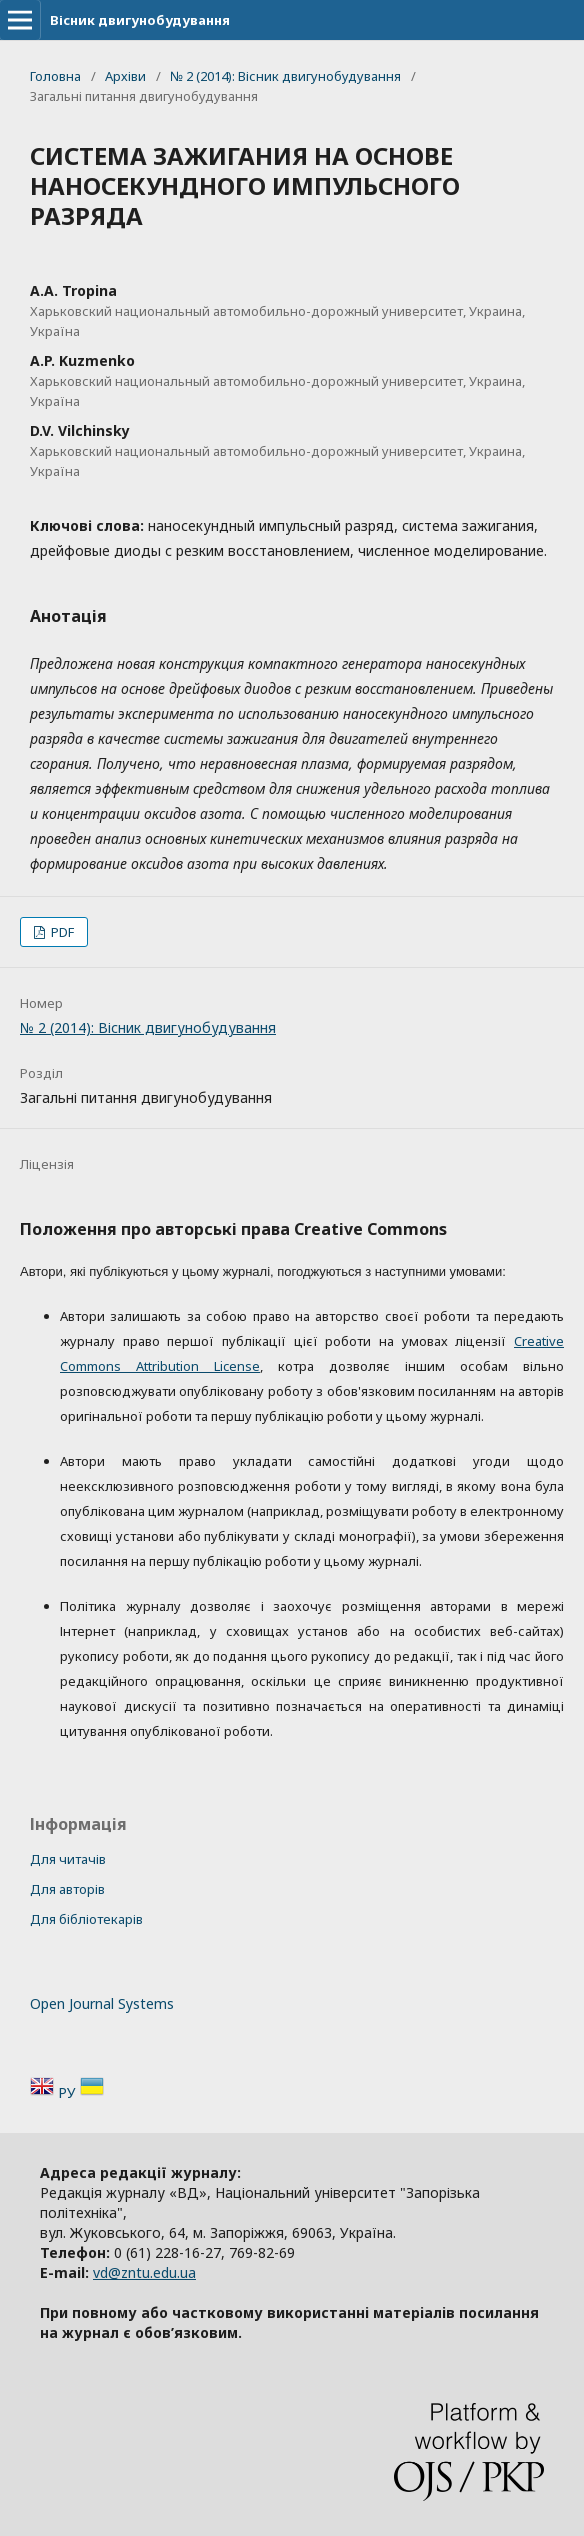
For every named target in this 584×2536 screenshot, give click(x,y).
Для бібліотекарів (86, 1919)
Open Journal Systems (102, 2003)
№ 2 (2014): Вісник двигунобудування (285, 76)
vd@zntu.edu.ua (144, 2272)
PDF (61, 932)
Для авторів (67, 1889)
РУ (69, 2092)
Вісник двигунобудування (140, 20)
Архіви (125, 76)
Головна (55, 76)
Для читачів (68, 1859)
